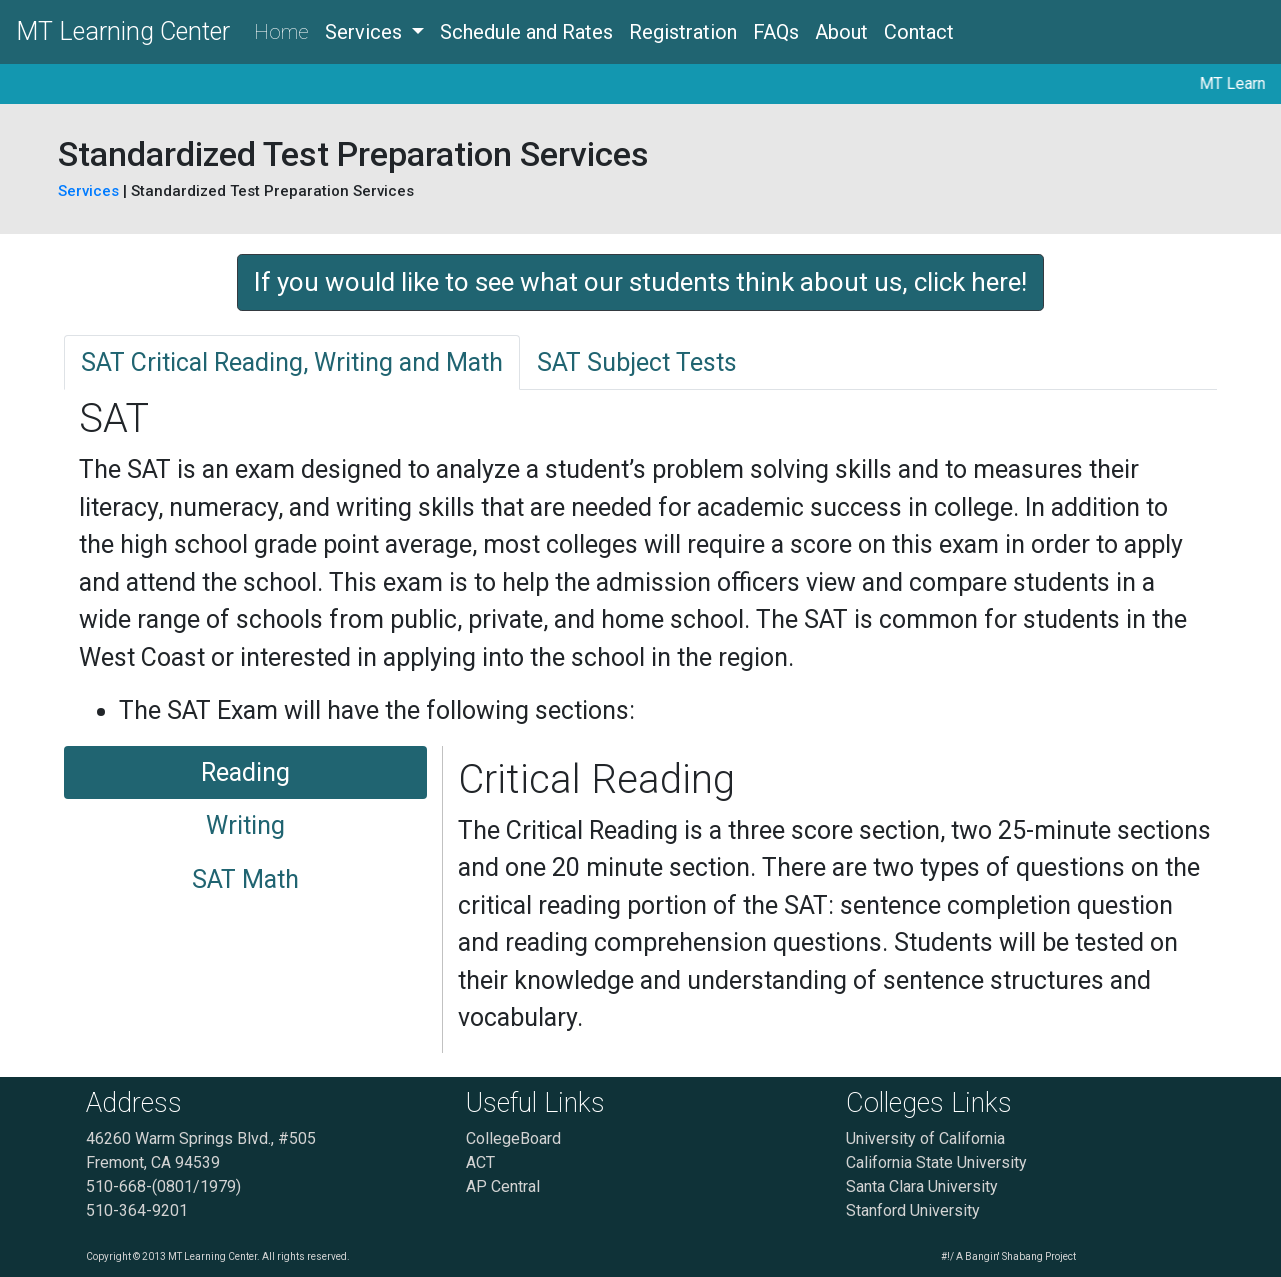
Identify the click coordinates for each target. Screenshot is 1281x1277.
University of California (925, 1138)
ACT (480, 1162)
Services (90, 191)
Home (281, 32)
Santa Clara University (922, 1186)
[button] (640, 282)
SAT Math (245, 879)
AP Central (503, 1186)
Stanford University (913, 1210)
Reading (245, 772)
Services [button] (366, 32)
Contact (919, 32)
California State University (936, 1162)
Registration (683, 32)
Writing (245, 825)
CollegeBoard (513, 1138)
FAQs (776, 32)
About (841, 32)
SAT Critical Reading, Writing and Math (292, 362)
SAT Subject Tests (637, 362)
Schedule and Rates (526, 32)
